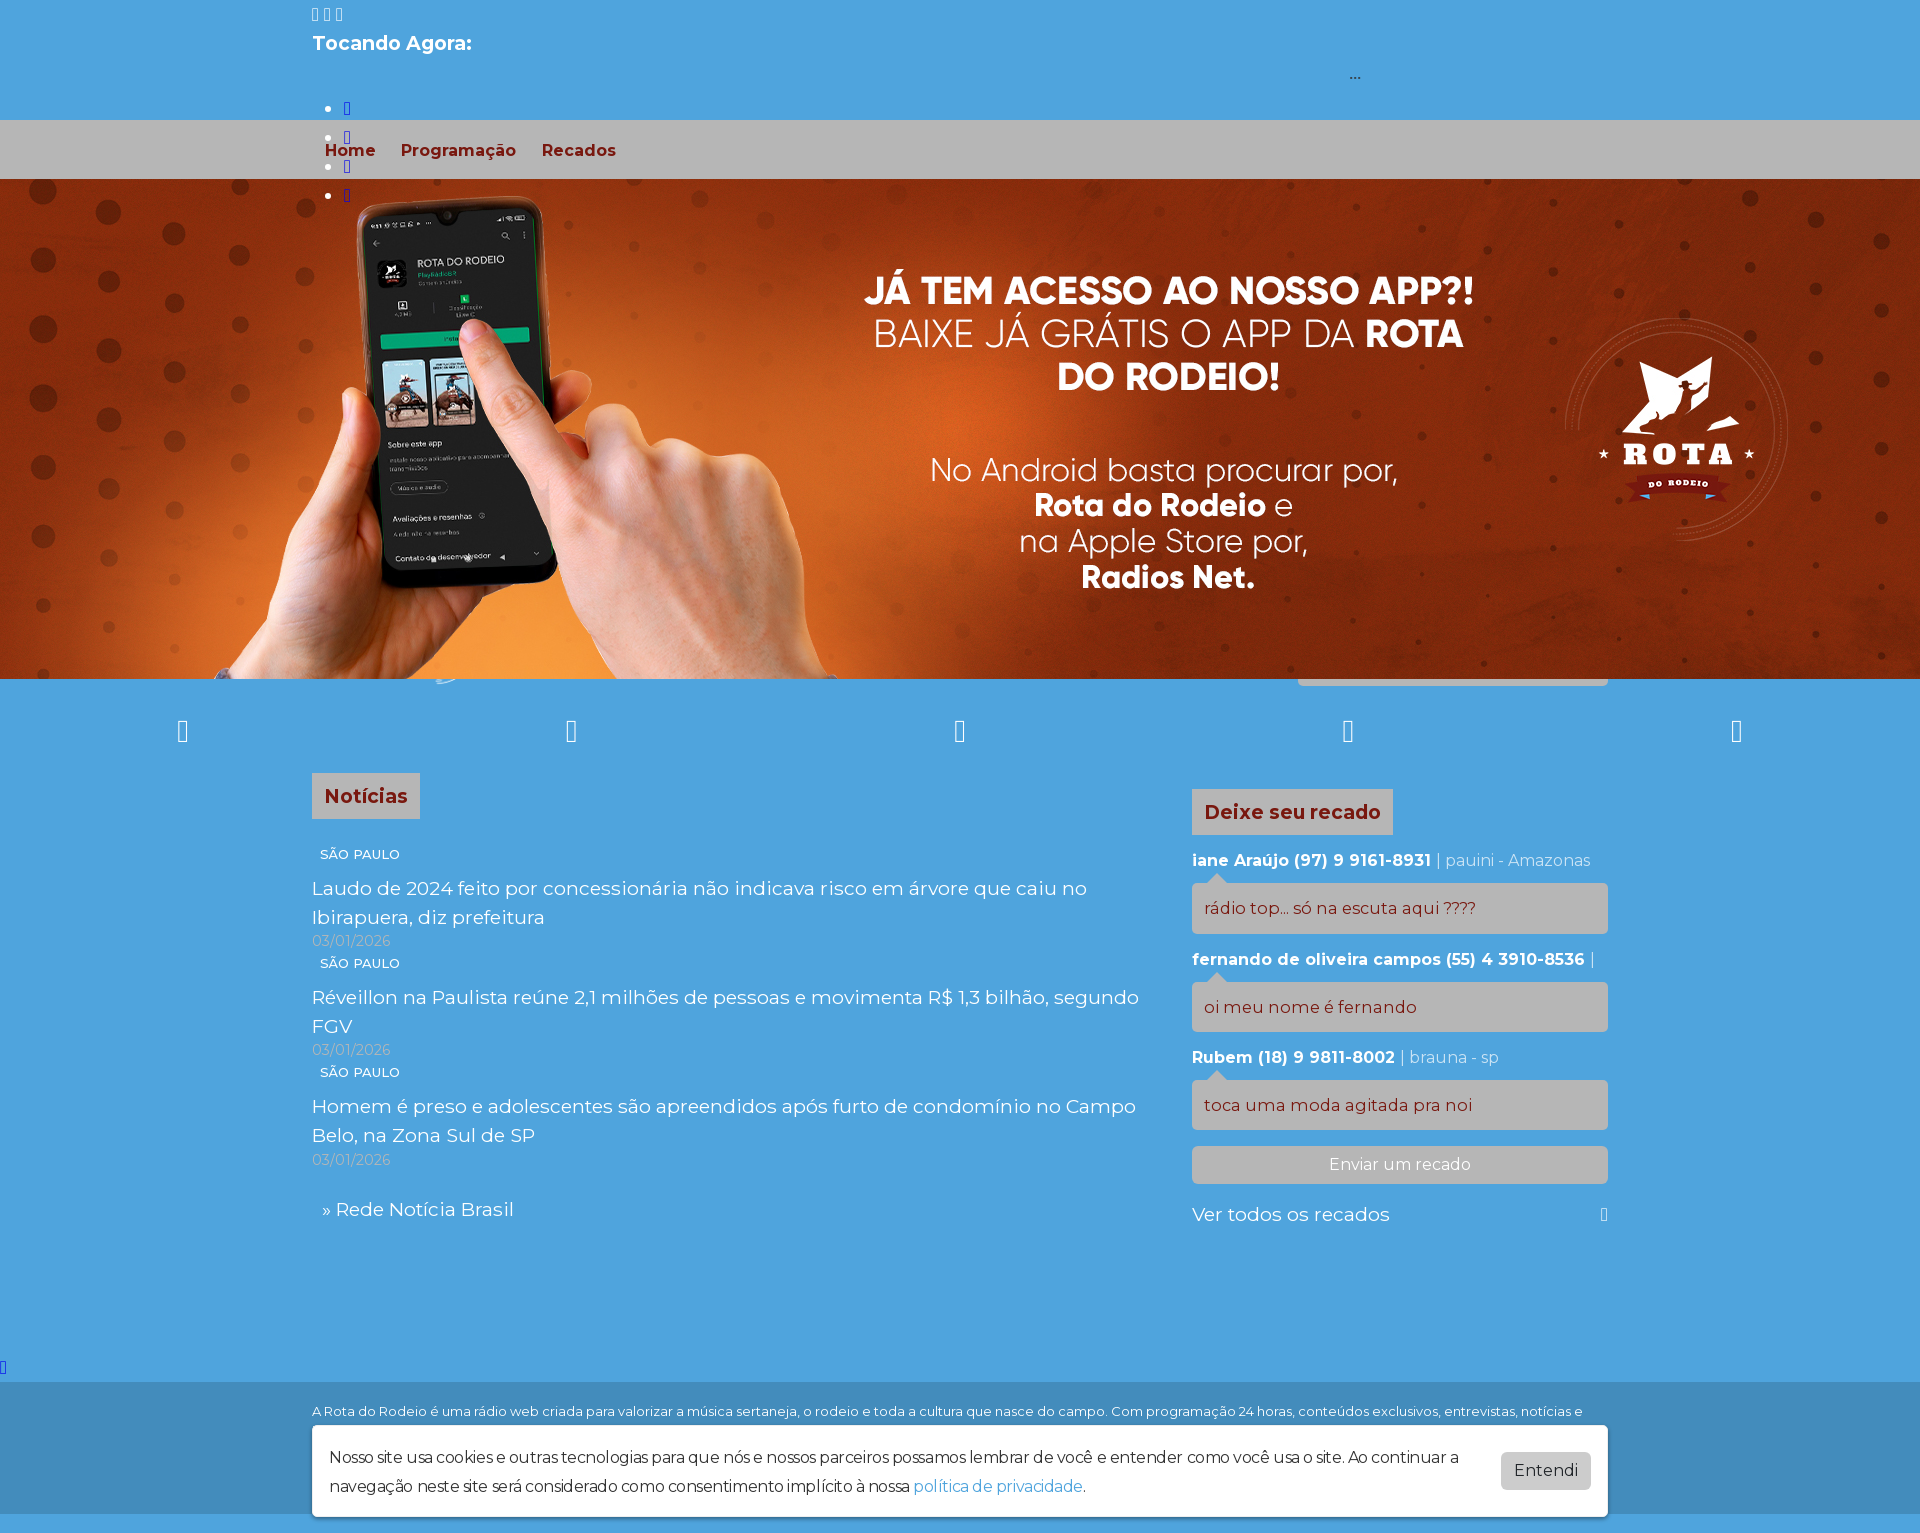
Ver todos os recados (1400, 1214)
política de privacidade (998, 1486)
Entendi (1546, 1470)
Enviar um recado (1400, 1164)
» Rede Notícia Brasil (418, 1209)
